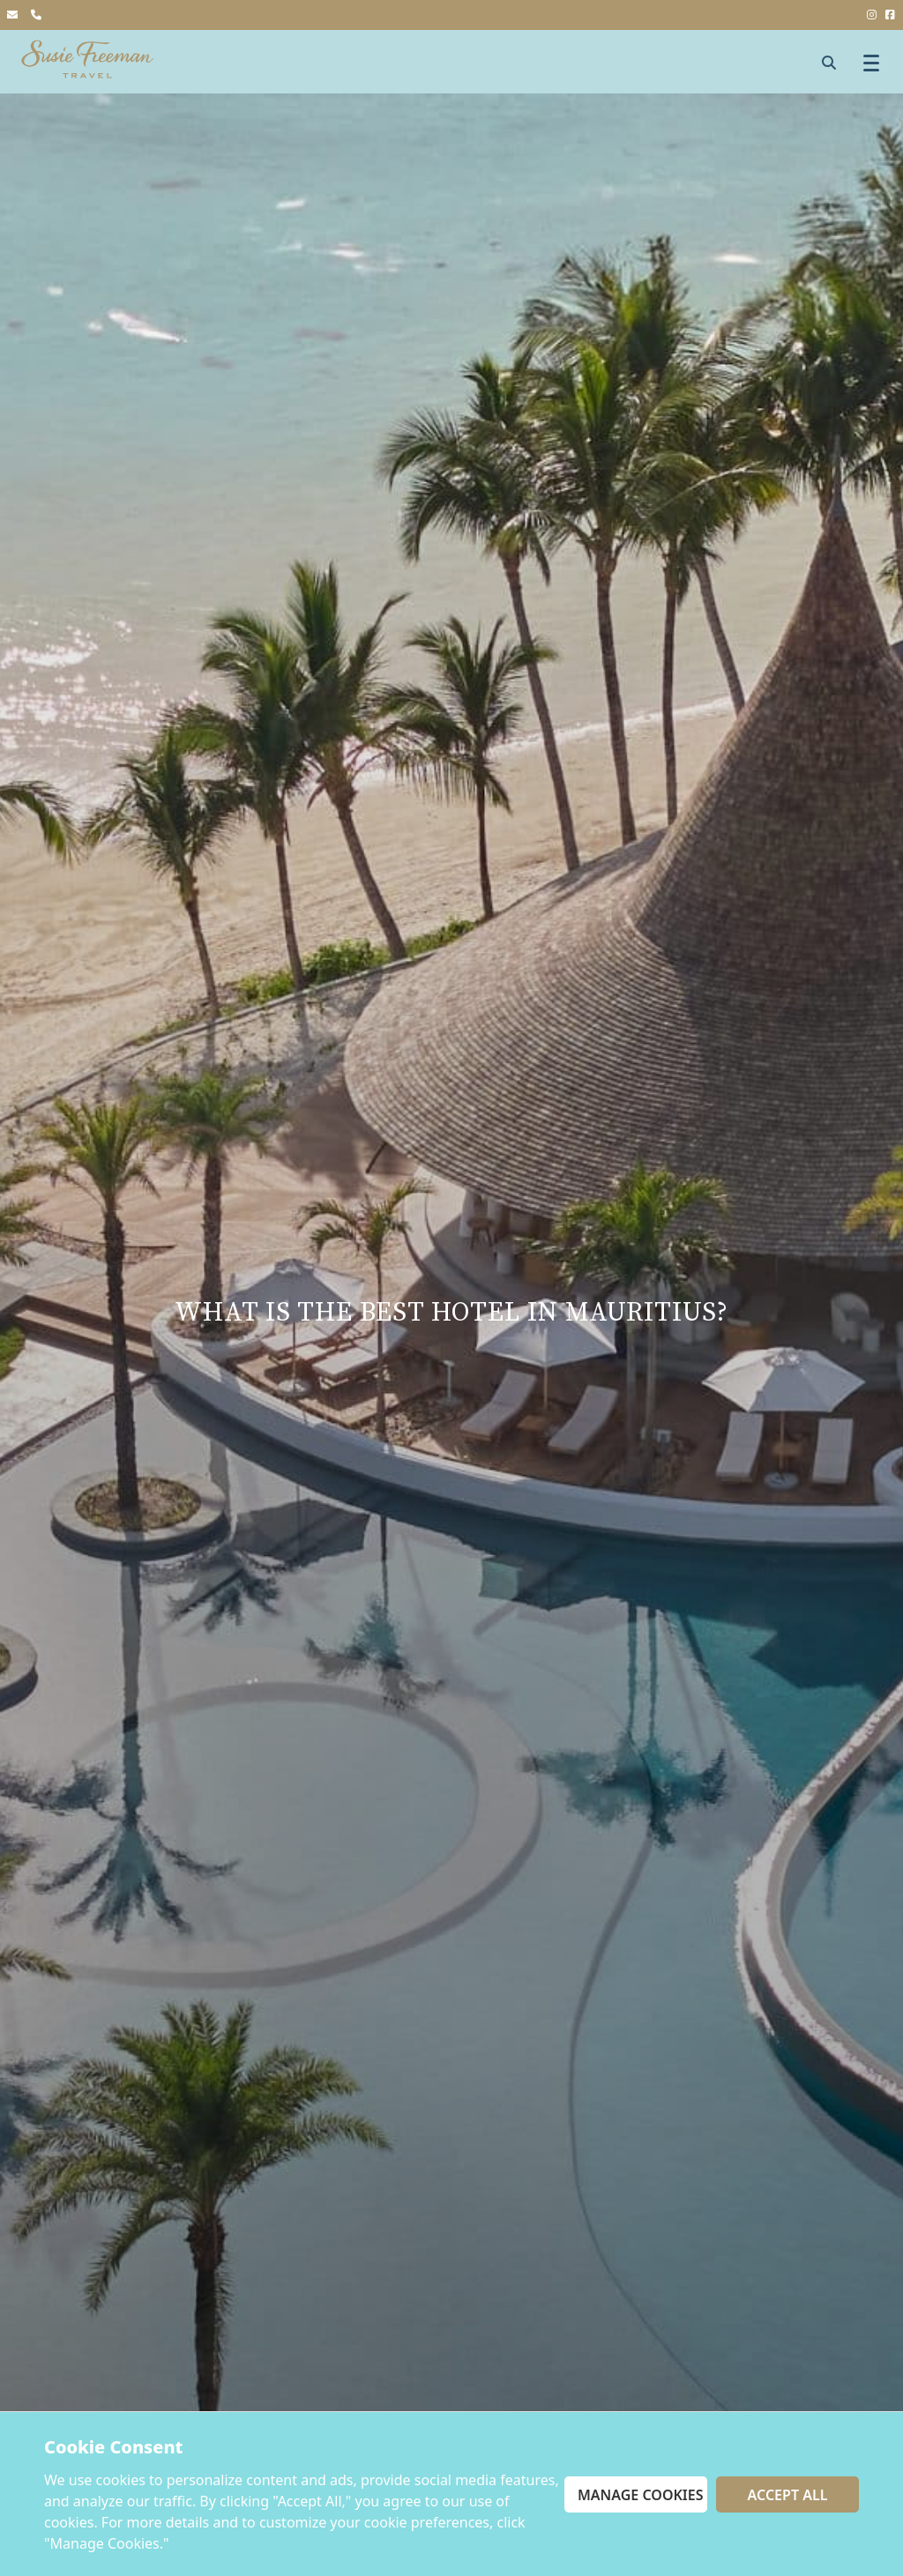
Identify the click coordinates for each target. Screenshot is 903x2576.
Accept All (788, 2495)
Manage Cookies (641, 2495)
